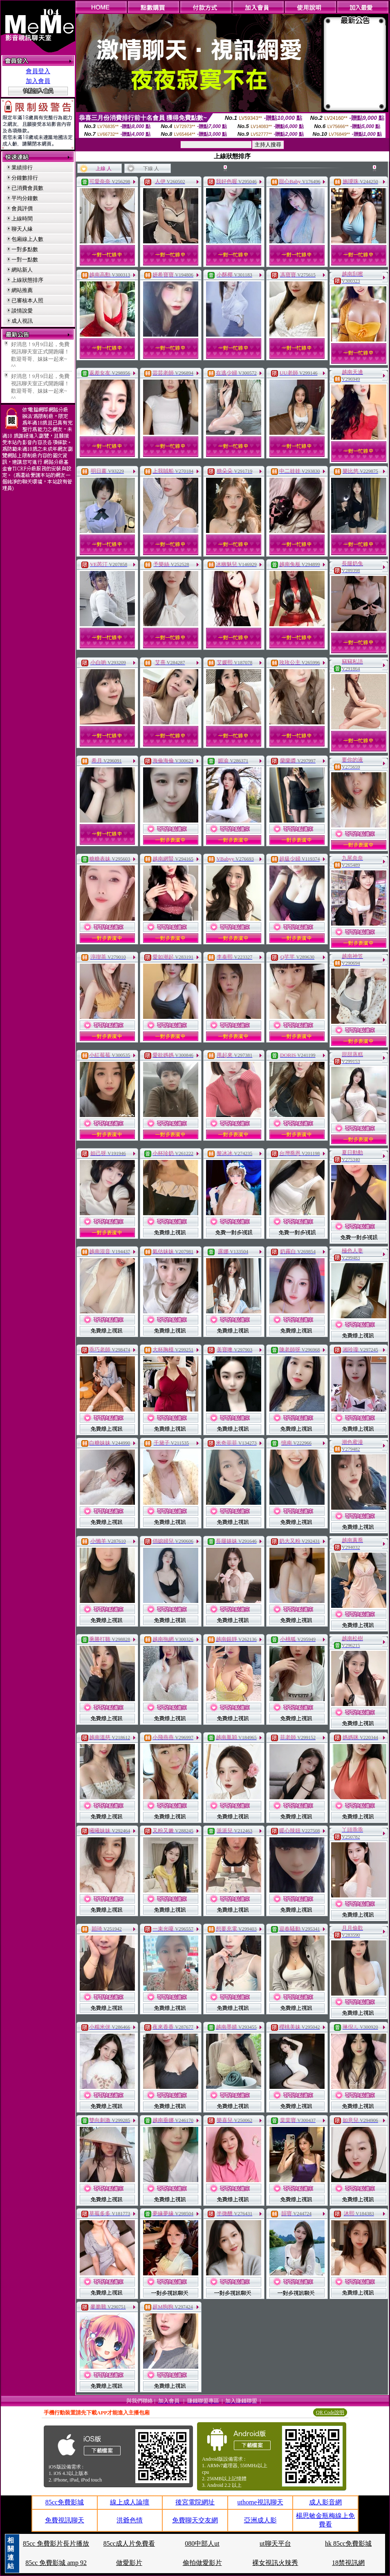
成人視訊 (22, 321)
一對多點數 (24, 249)
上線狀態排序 (27, 280)
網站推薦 (22, 290)
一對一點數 (24, 259)
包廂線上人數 (27, 239)
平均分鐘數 (24, 198)
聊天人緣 (22, 229)
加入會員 (38, 81)
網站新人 (22, 270)
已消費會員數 (27, 188)
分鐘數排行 (24, 178)
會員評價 (22, 208)
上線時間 (22, 219)
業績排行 (22, 167)
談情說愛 (22, 311)
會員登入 (38, 71)
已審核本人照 (27, 300)
